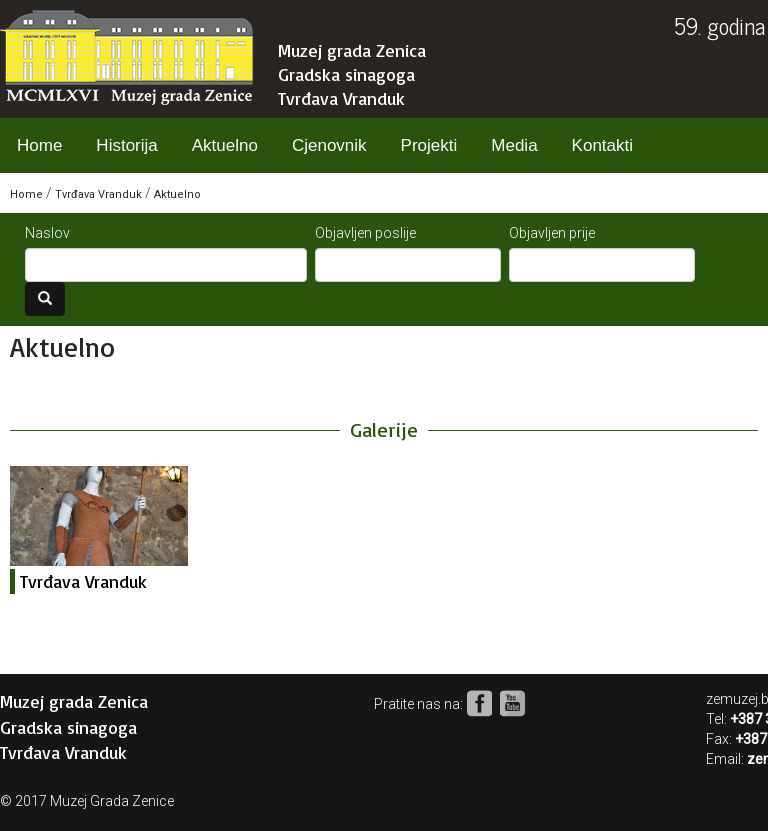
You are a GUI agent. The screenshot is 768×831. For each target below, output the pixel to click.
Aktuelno (225, 145)
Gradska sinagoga (346, 74)
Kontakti (602, 145)
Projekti (429, 145)
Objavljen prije (552, 233)
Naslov (47, 233)
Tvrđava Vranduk (341, 98)
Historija (126, 145)
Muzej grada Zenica (352, 50)
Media (514, 145)
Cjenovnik (329, 145)
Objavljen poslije (365, 233)
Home (39, 145)
